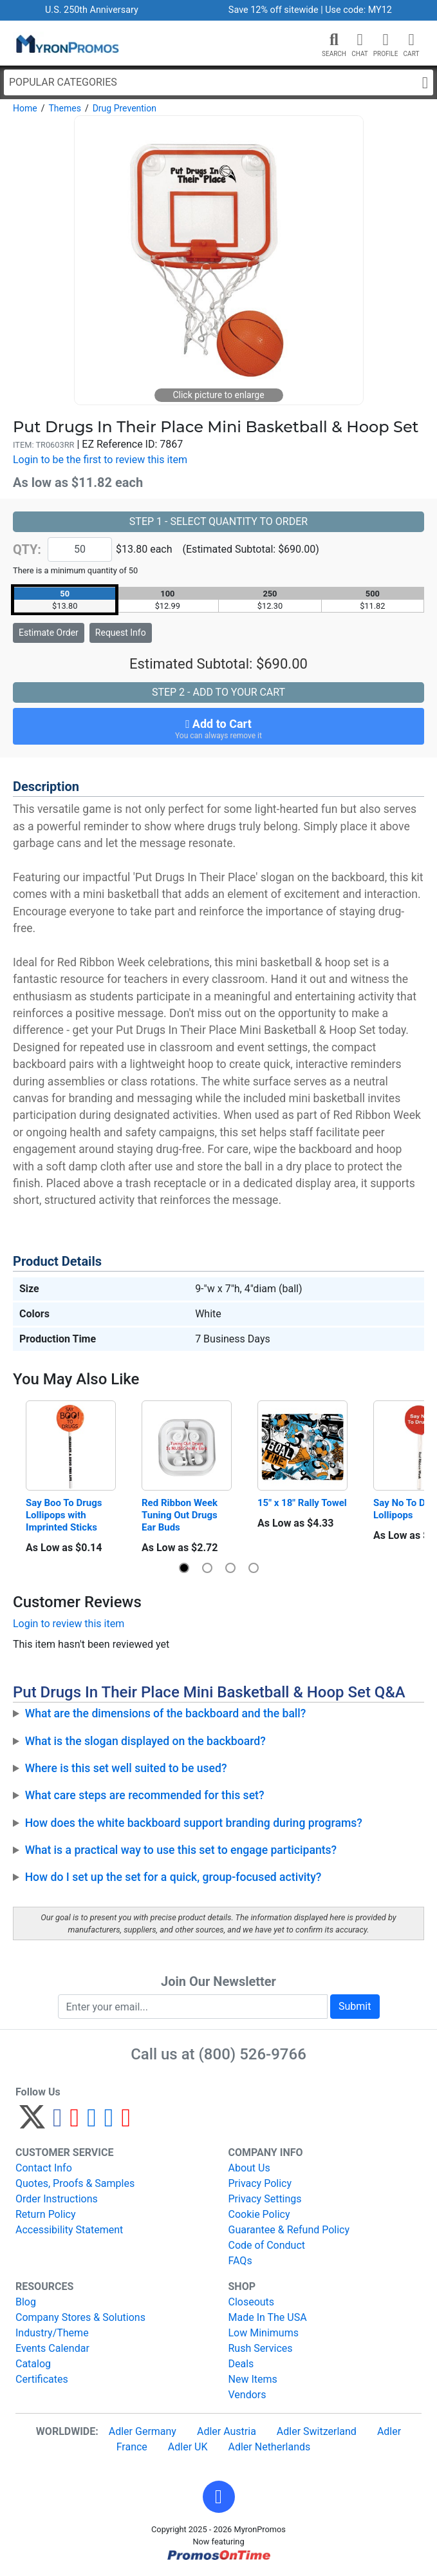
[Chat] (360, 40)
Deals (241, 2364)
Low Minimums (263, 2333)
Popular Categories (218, 83)
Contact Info (43, 2168)
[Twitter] (32, 2123)
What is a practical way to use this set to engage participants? (181, 1850)
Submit (355, 2006)
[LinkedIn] (109, 2123)
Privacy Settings (265, 2199)
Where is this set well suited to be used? (126, 1768)
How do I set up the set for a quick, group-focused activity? (173, 1877)
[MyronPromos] (66, 43)
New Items (252, 2379)
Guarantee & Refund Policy (289, 2230)
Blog (25, 2302)
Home (25, 108)
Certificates (41, 2379)
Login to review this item (68, 1623)
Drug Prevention (124, 108)
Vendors (247, 2395)
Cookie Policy (259, 2214)
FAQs (240, 2261)
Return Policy (45, 2214)
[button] (334, 40)
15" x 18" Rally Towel (302, 1503)
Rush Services (260, 2348)
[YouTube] (126, 2123)
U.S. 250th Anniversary (91, 10)
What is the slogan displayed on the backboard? (145, 1741)
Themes (64, 108)
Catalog (33, 2364)
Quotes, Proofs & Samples (75, 2183)
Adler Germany (142, 2431)
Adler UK (188, 2447)
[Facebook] (57, 2123)
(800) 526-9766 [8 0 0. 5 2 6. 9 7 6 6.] (252, 2054)
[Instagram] (91, 2123)
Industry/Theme (52, 2333)
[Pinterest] (75, 2123)
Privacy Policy (260, 2183)
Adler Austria (226, 2431)
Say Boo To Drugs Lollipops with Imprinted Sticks (65, 1515)
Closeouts (251, 2302)
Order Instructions (56, 2199)
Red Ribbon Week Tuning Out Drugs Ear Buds (180, 1515)
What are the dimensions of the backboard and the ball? (165, 1713)
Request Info (120, 632)
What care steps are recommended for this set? (145, 1795)
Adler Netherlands (269, 2447)
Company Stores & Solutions (80, 2317)
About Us (249, 2168)
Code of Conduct (267, 2245)
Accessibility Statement (69, 2230)
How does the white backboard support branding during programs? (193, 1823)
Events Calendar (52, 2348)
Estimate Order (49, 632)
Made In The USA (267, 2317)
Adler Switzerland (317, 2431)
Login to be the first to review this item (100, 459)
